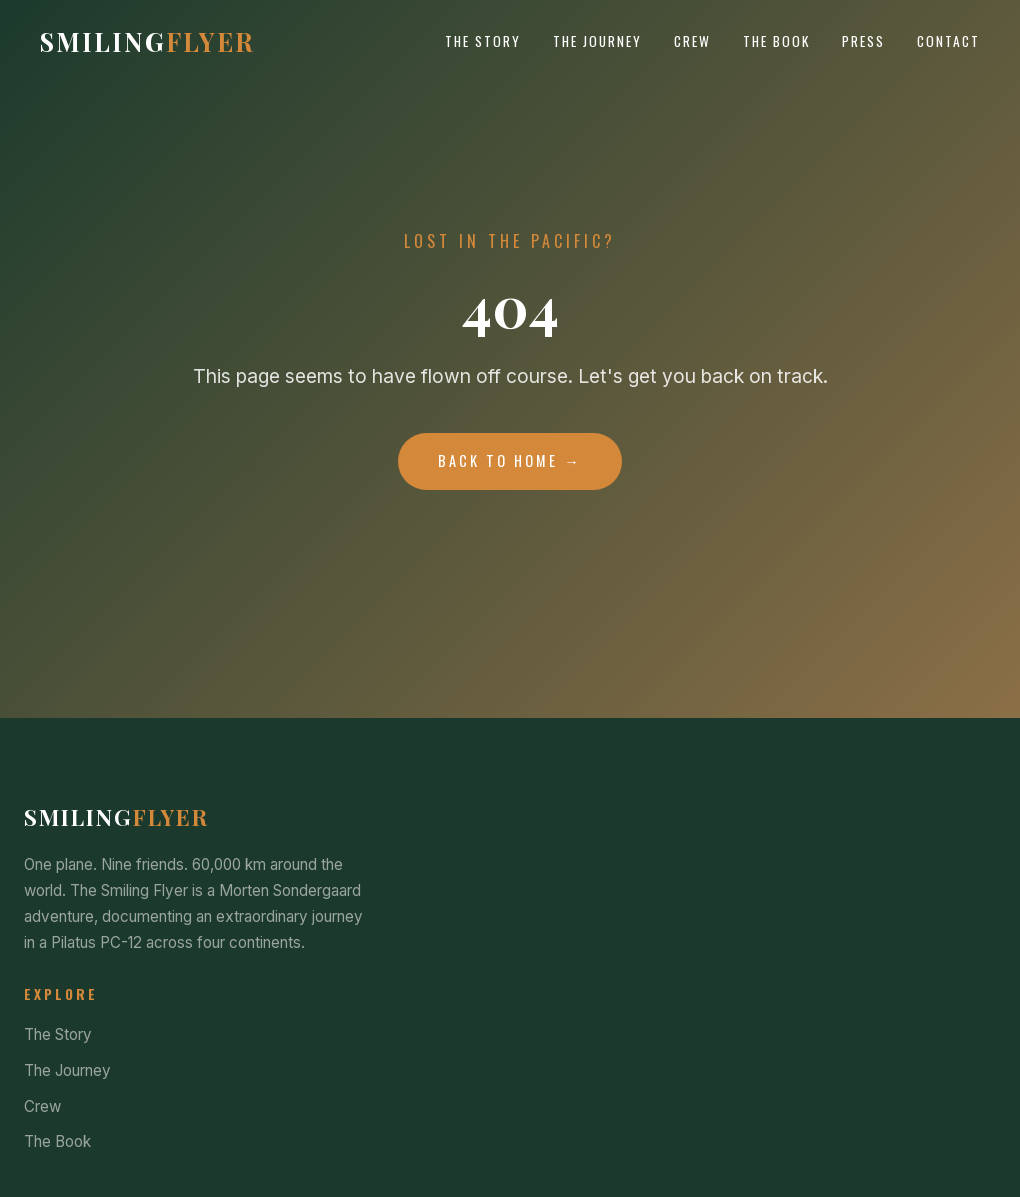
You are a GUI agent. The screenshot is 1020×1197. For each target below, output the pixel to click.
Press (863, 41)
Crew (692, 41)
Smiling (147, 41)
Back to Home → (509, 460)
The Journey (597, 41)
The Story (483, 41)
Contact (948, 41)
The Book (776, 41)
